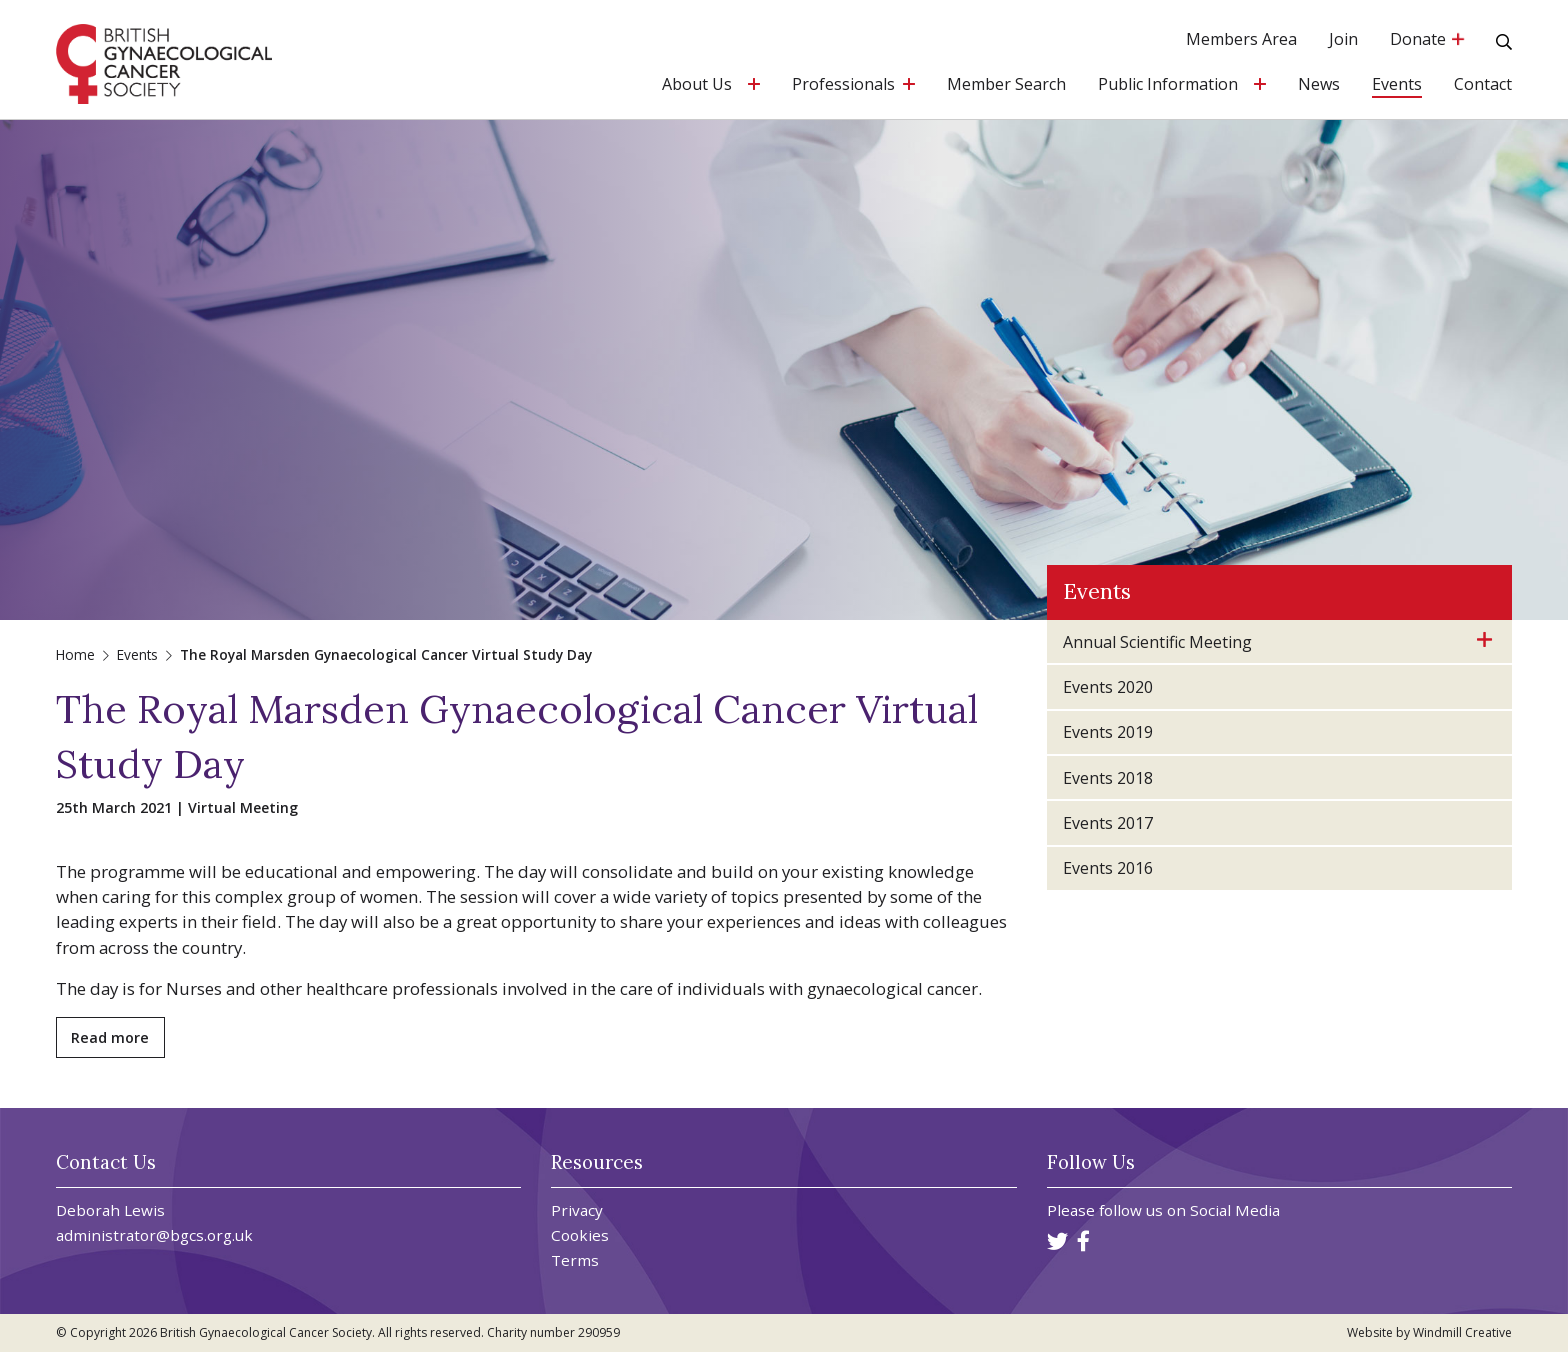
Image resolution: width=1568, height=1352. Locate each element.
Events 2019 (1108, 732)
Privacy (577, 1210)
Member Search (1006, 85)
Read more (110, 1037)
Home (75, 654)
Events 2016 (1108, 868)
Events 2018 (1108, 778)
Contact (1483, 85)
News (1319, 85)
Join (1343, 40)
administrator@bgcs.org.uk (154, 1235)
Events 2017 (1108, 823)
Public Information (1168, 85)
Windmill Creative (1462, 1332)
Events (1397, 85)
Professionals (843, 85)
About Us (697, 85)
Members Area (1241, 40)
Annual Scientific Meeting (1157, 642)
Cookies (580, 1235)
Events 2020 (1108, 687)
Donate (1427, 40)
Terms (575, 1260)
